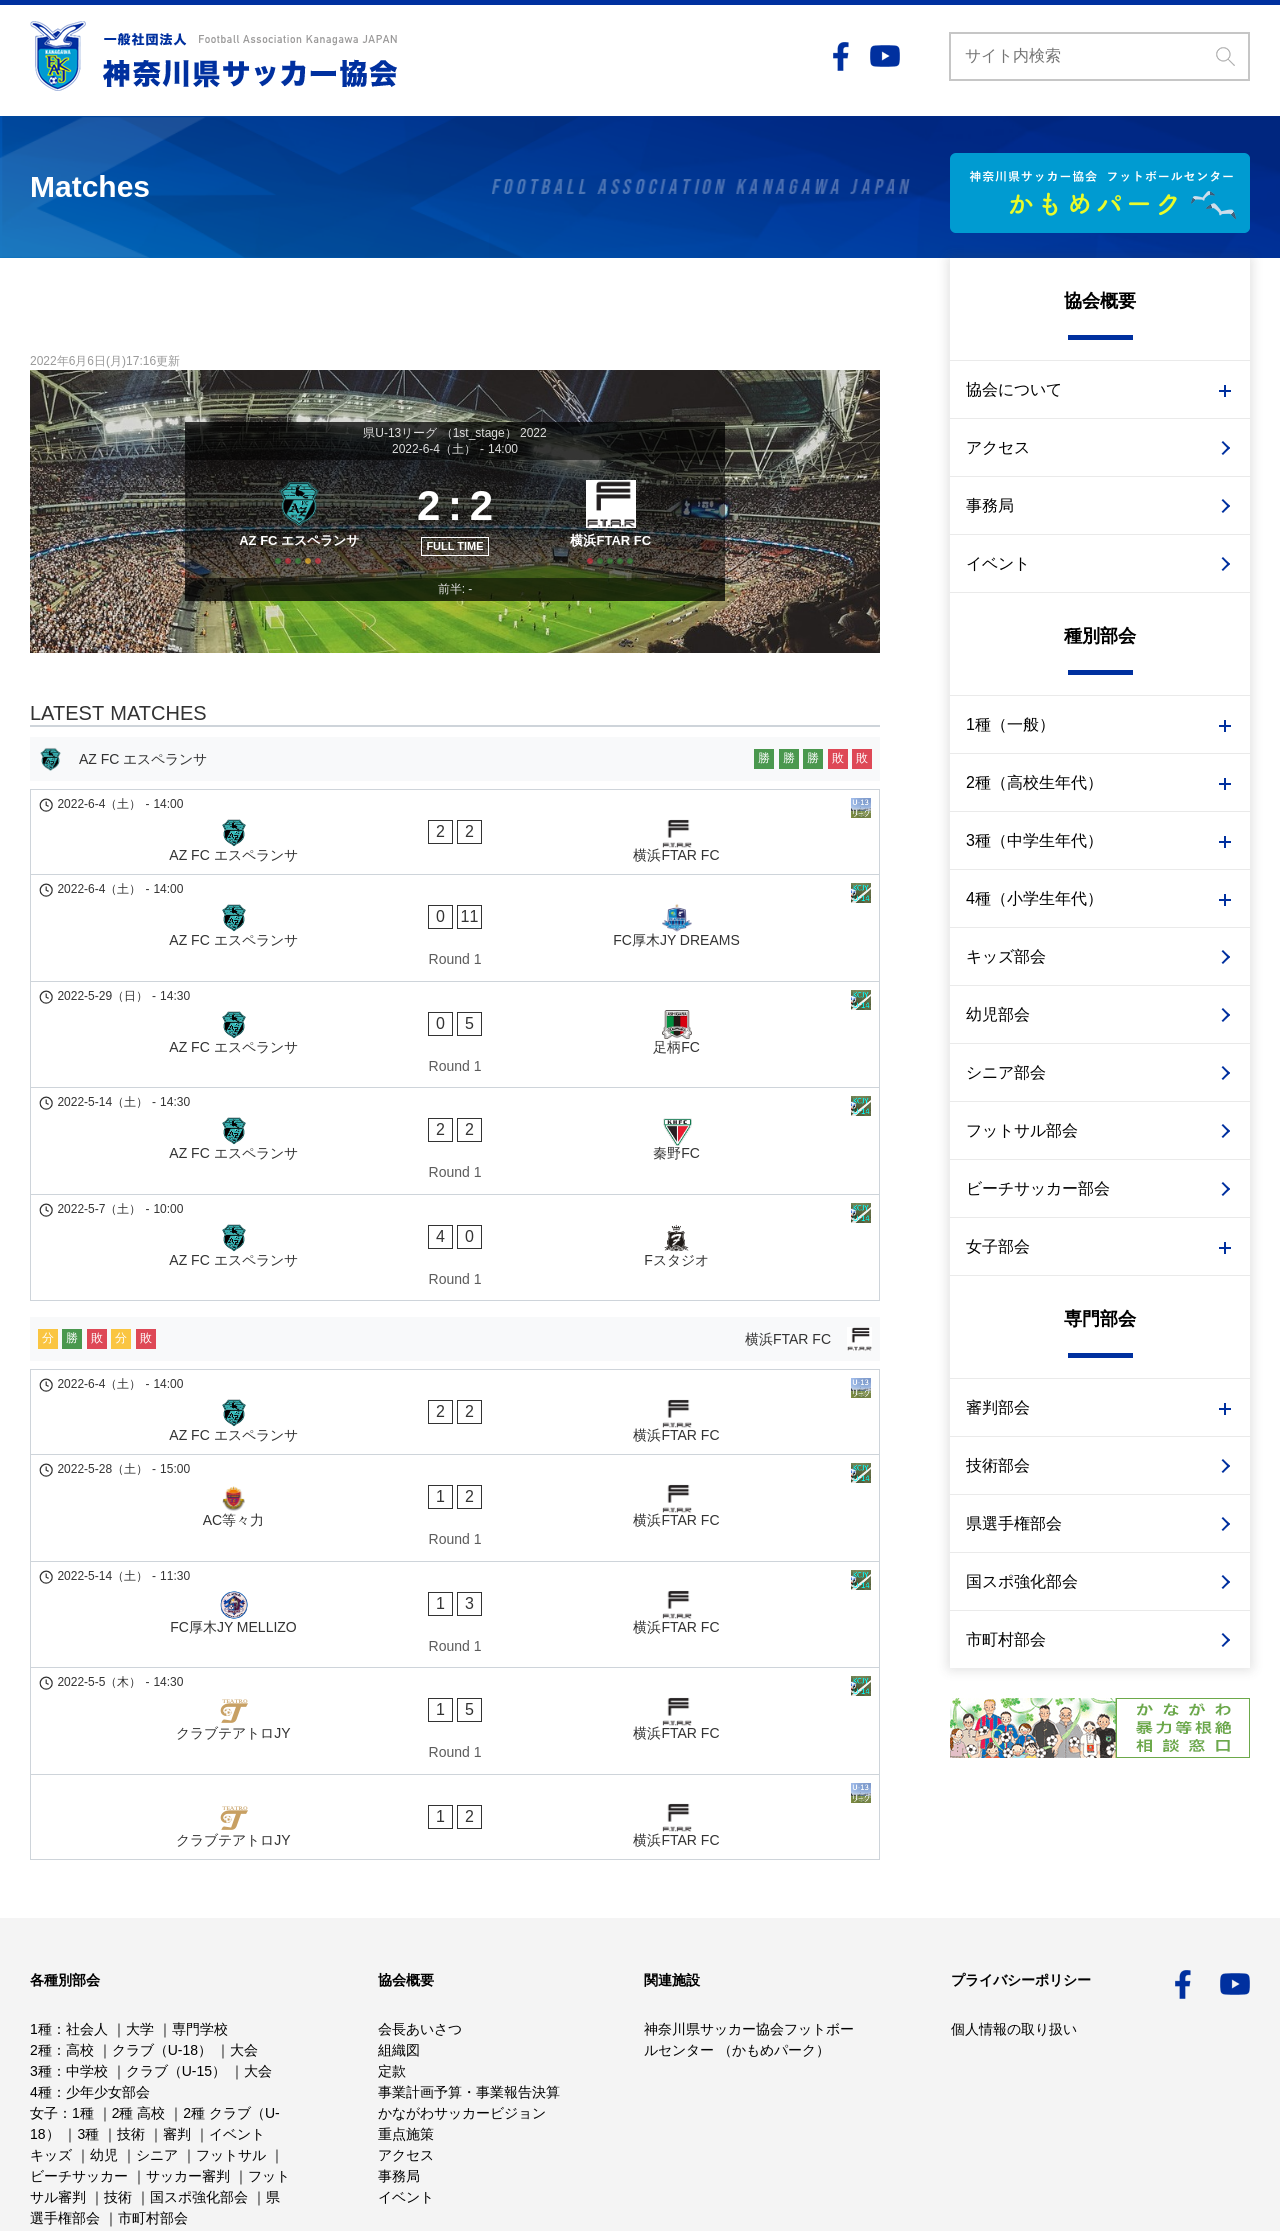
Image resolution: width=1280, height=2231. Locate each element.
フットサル (231, 2053)
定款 (392, 1969)
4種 (41, 1990)
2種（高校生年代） (1034, 782)
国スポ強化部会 (1022, 1581)
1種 (41, 1927)
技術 (131, 2032)
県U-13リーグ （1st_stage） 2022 (454, 433)
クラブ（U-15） (176, 1969)
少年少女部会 (108, 1990)
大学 (140, 1927)
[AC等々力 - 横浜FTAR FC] (455, 1325)
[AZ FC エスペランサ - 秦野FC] (455, 1061)
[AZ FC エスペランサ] (292, 540)
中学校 (87, 1969)
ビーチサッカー (79, 2074)
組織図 (399, 1948)
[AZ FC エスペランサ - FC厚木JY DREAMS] (455, 924)
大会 (244, 1948)
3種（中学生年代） (1034, 840)
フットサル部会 (1022, 1130)
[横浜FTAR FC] (617, 540)
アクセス (998, 447)
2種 (41, 1948)
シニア (157, 2053)
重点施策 (406, 2032)
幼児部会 (998, 1014)
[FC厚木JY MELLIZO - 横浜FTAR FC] (455, 1394)
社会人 (87, 1927)
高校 (80, 1948)
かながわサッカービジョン (462, 2011)
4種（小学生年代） (1034, 898)
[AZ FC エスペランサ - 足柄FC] (455, 993)
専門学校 (200, 1927)
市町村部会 (1006, 1639)
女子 (44, 2011)
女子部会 (998, 1246)
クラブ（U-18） (162, 1948)
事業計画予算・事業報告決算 (469, 1990)
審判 (177, 2032)
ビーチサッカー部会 (1038, 1188)
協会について (1014, 389)
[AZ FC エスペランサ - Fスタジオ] (455, 1130)
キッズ (51, 2053)
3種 (41, 1969)
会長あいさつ (420, 1927)
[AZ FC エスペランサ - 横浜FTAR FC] (455, 864)
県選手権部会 (1014, 1523)
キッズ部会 (1006, 956)
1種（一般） (1010, 724)
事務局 (990, 505)
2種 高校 (139, 2011)
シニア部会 (1006, 1072)
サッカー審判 (188, 2074)
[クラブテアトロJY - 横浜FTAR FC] (455, 1462)
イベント (998, 563)
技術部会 (998, 1465)
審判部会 (998, 1407)
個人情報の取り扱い (1014, 1927)
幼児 (104, 2053)
